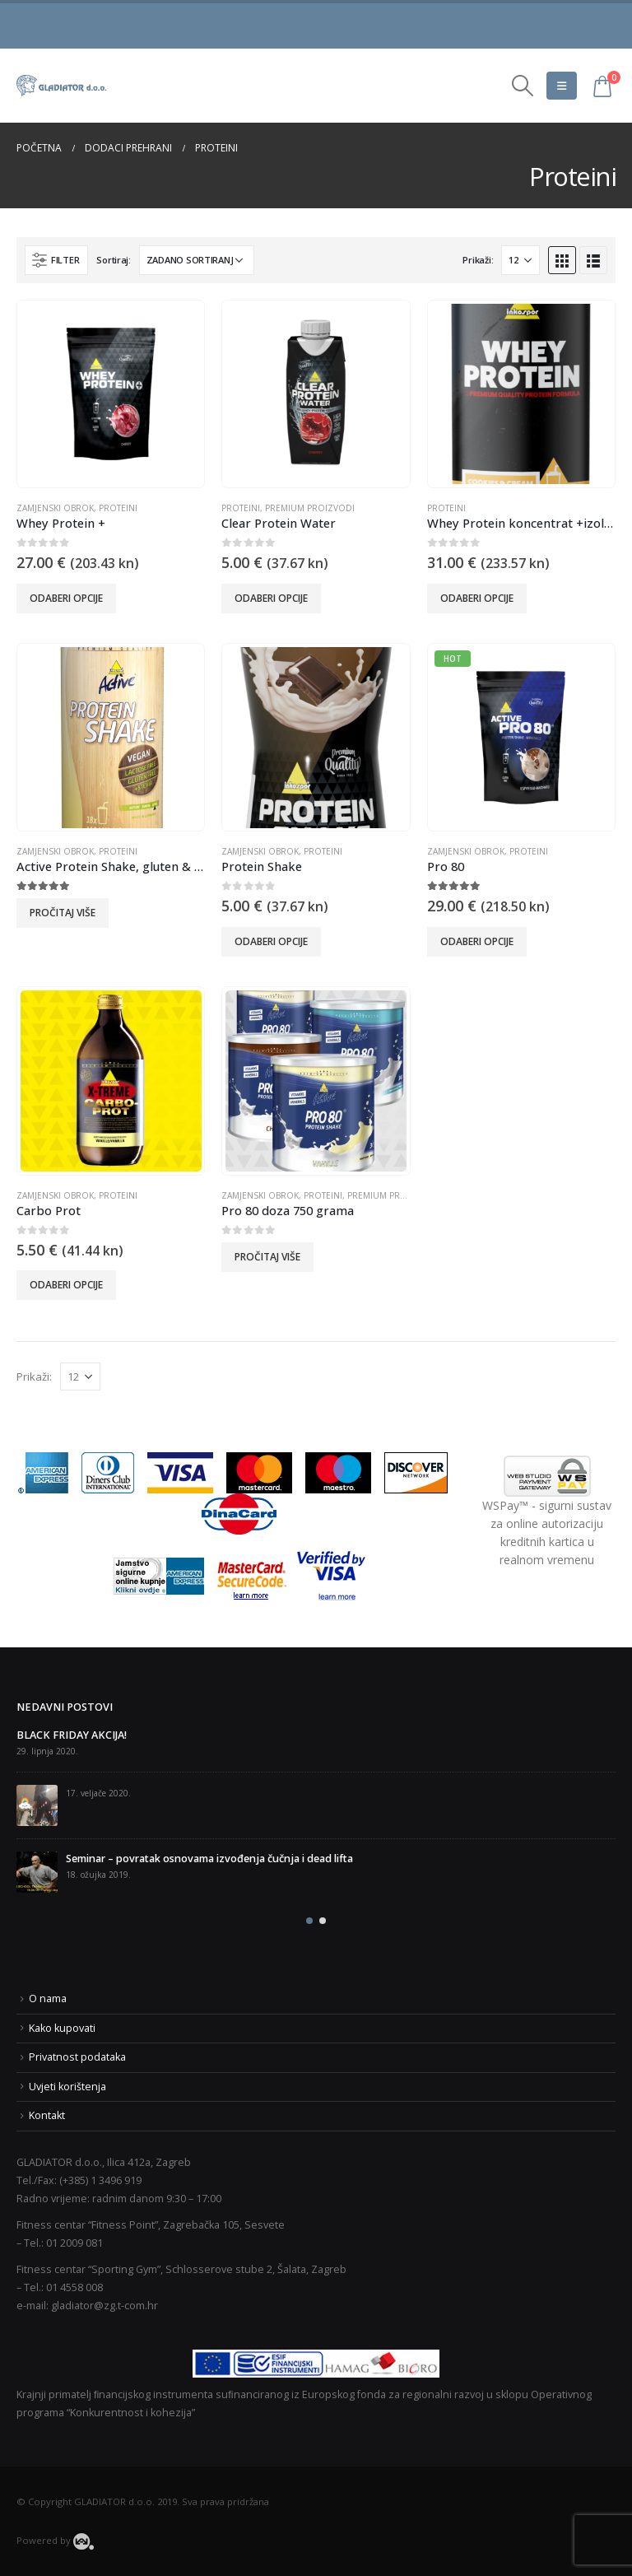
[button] (309, 1920)
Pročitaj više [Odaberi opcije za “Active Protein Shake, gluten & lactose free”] (62, 913)
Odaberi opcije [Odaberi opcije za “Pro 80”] (477, 941)
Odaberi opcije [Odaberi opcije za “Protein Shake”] (271, 941)
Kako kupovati (62, 2028)
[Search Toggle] (523, 85)
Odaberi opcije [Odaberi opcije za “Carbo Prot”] (66, 1285)
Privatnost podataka (77, 2057)
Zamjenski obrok (55, 508)
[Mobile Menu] (561, 86)
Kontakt (47, 2115)
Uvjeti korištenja (67, 2087)
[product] (111, 394)
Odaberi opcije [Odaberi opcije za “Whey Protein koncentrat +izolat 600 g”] (477, 598)
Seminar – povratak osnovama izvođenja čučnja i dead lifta (209, 1859)
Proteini (118, 508)
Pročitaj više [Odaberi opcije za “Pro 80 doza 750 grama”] (267, 1257)
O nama (48, 1998)
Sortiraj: (113, 260)
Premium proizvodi (310, 508)
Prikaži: (477, 260)
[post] (37, 1805)
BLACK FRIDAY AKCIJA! (71, 1735)
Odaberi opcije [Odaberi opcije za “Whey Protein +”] (66, 598)
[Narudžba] (196, 260)
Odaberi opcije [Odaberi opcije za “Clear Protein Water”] (271, 598)
